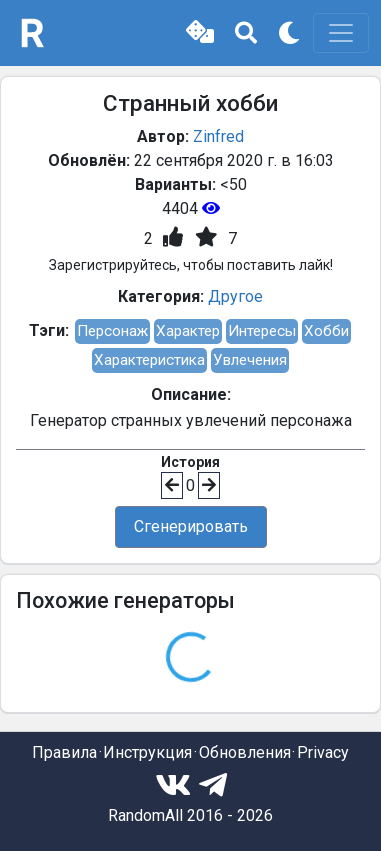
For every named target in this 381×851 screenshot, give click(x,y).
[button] (200, 33)
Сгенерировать (191, 526)
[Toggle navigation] (341, 33)
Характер (188, 331)
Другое (235, 296)
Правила (64, 752)
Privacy (323, 752)
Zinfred (218, 136)
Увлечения (250, 360)
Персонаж (112, 331)
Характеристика (149, 360)
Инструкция (147, 752)
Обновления (245, 752)
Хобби (326, 331)
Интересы (262, 331)
